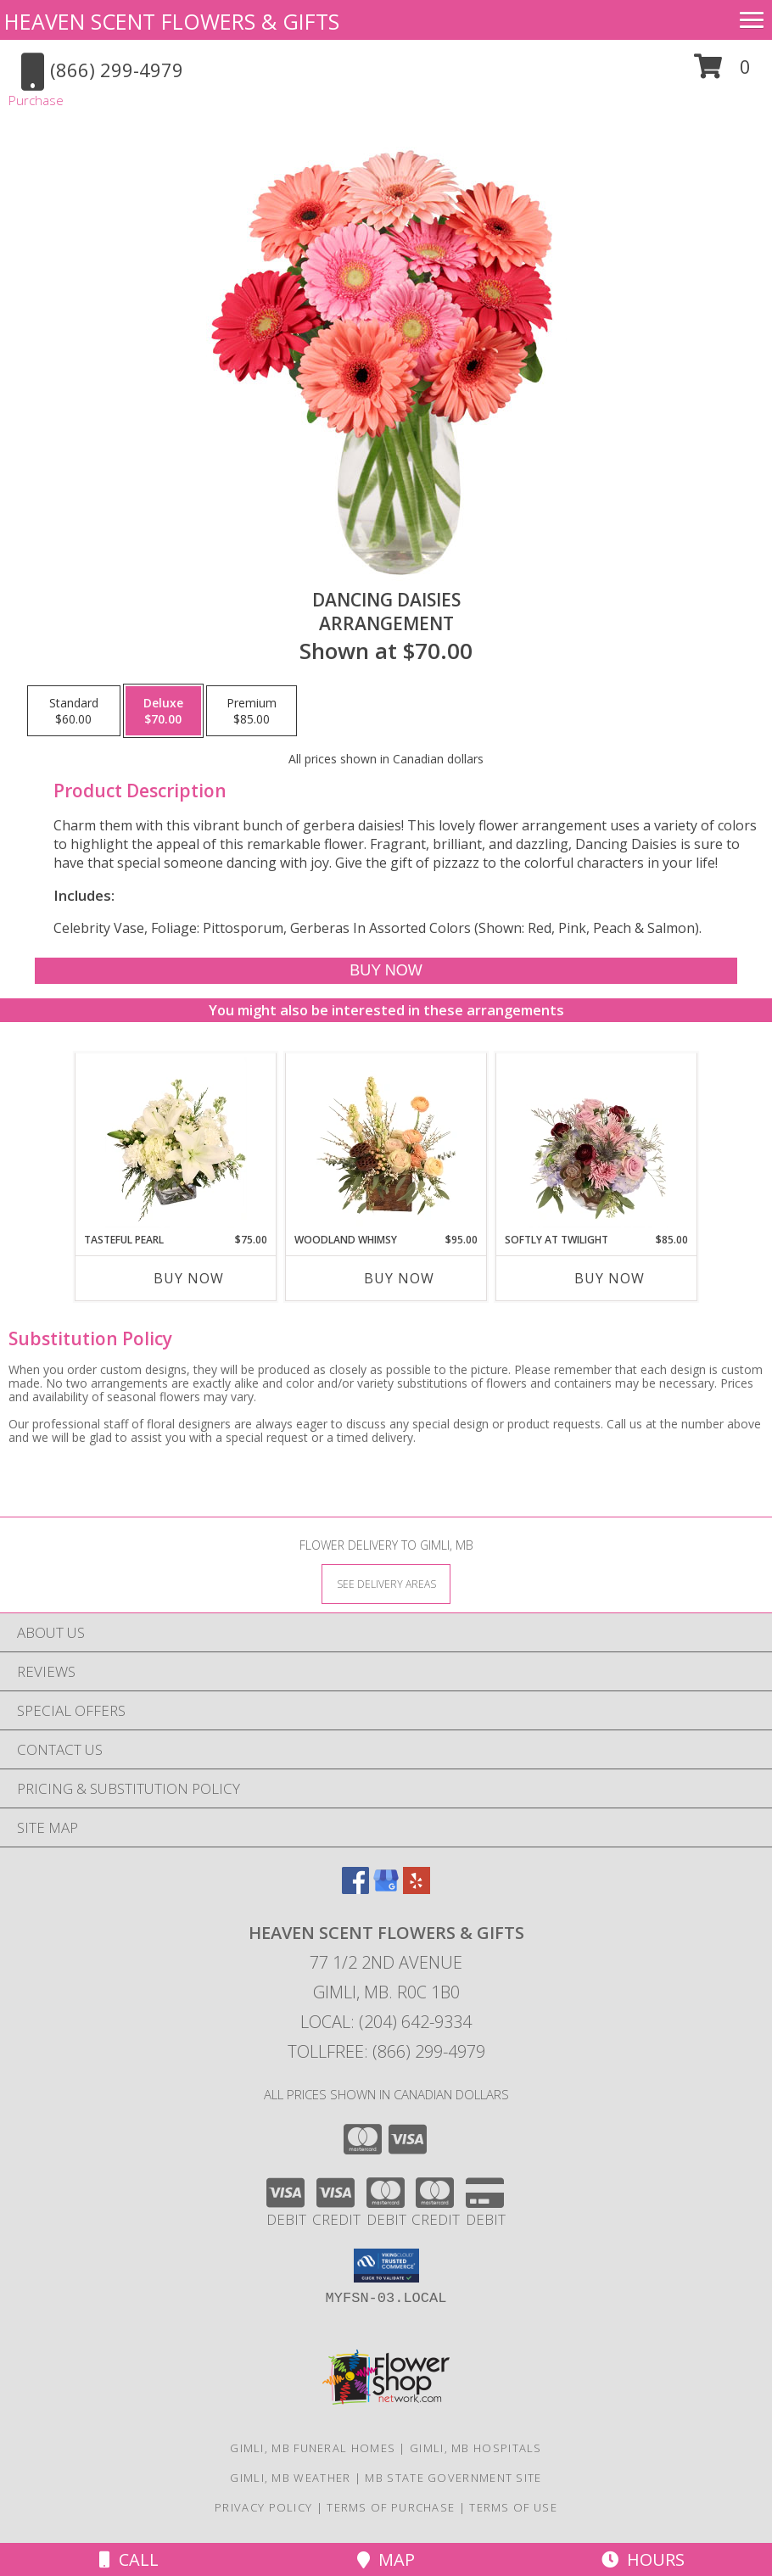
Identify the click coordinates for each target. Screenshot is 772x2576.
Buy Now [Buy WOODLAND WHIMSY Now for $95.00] (399, 1278)
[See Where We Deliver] (386, 1583)
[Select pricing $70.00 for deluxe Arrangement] (163, 710)
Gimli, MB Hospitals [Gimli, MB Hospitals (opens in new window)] (476, 2448)
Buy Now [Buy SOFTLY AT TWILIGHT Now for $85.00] (609, 1278)
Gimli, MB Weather (290, 2477)
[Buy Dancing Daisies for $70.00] (386, 971)
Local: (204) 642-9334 (386, 2021)
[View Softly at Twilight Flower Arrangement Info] (597, 1142)
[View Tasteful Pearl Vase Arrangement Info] (176, 1142)
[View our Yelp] (416, 1888)
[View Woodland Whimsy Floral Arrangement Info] (386, 1142)
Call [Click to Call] (129, 2559)
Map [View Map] (386, 2559)
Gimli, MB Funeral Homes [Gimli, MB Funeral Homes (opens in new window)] (312, 2448)
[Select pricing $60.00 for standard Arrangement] (74, 710)
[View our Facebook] (355, 1888)
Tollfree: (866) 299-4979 (386, 2051)
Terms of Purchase (391, 2507)
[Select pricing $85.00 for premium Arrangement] (251, 710)
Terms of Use (513, 2507)
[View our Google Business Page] (386, 1888)
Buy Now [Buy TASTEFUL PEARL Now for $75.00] (189, 1278)
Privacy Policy (263, 2507)
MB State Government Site (453, 2477)
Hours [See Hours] (643, 2559)
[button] (722, 72)
